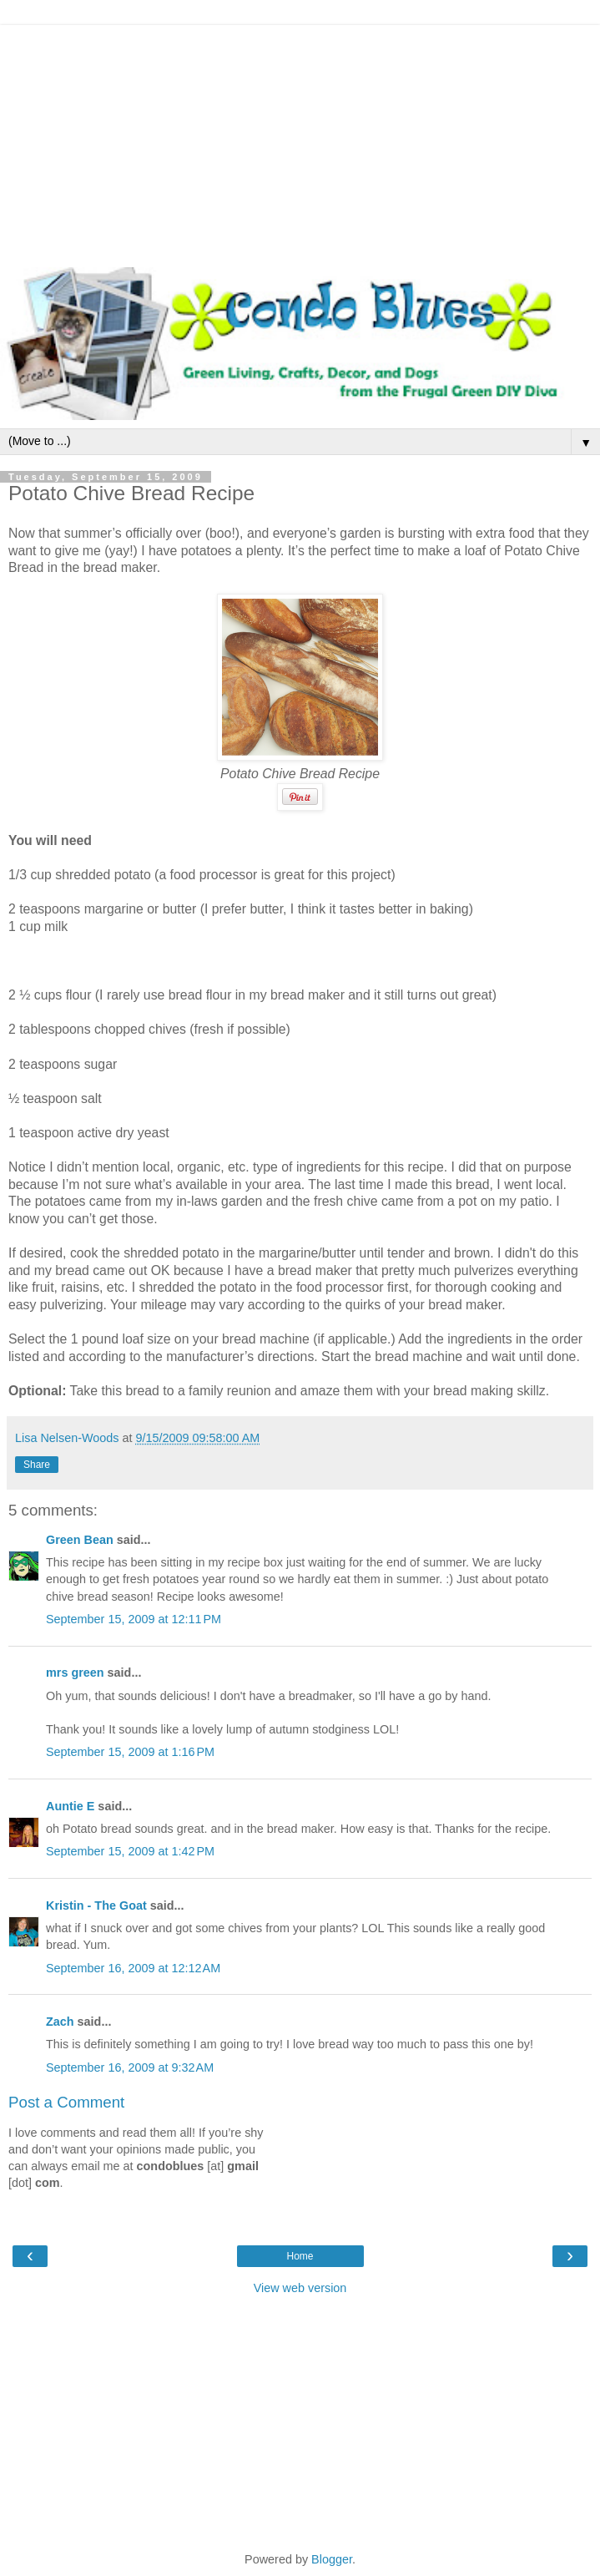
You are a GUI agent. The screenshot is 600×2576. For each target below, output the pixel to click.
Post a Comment (66, 2102)
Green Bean (79, 1539)
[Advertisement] (300, 142)
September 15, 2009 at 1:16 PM (130, 1752)
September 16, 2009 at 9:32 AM (130, 2067)
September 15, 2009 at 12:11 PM (133, 1619)
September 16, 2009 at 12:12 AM (133, 1968)
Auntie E (70, 1806)
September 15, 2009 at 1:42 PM (130, 1851)
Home (299, 2256)
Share (36, 1464)
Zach (60, 2021)
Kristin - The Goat (96, 1905)
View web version (300, 2288)
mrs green (75, 1672)
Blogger (331, 2559)
